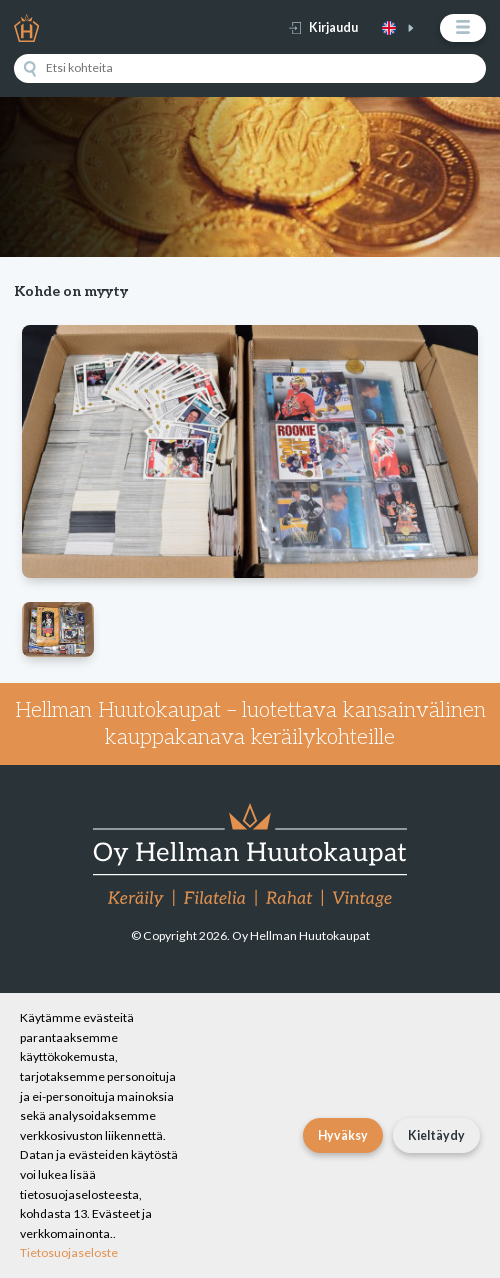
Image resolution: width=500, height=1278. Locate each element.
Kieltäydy (436, 1135)
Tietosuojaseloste (69, 1252)
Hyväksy (343, 1135)
